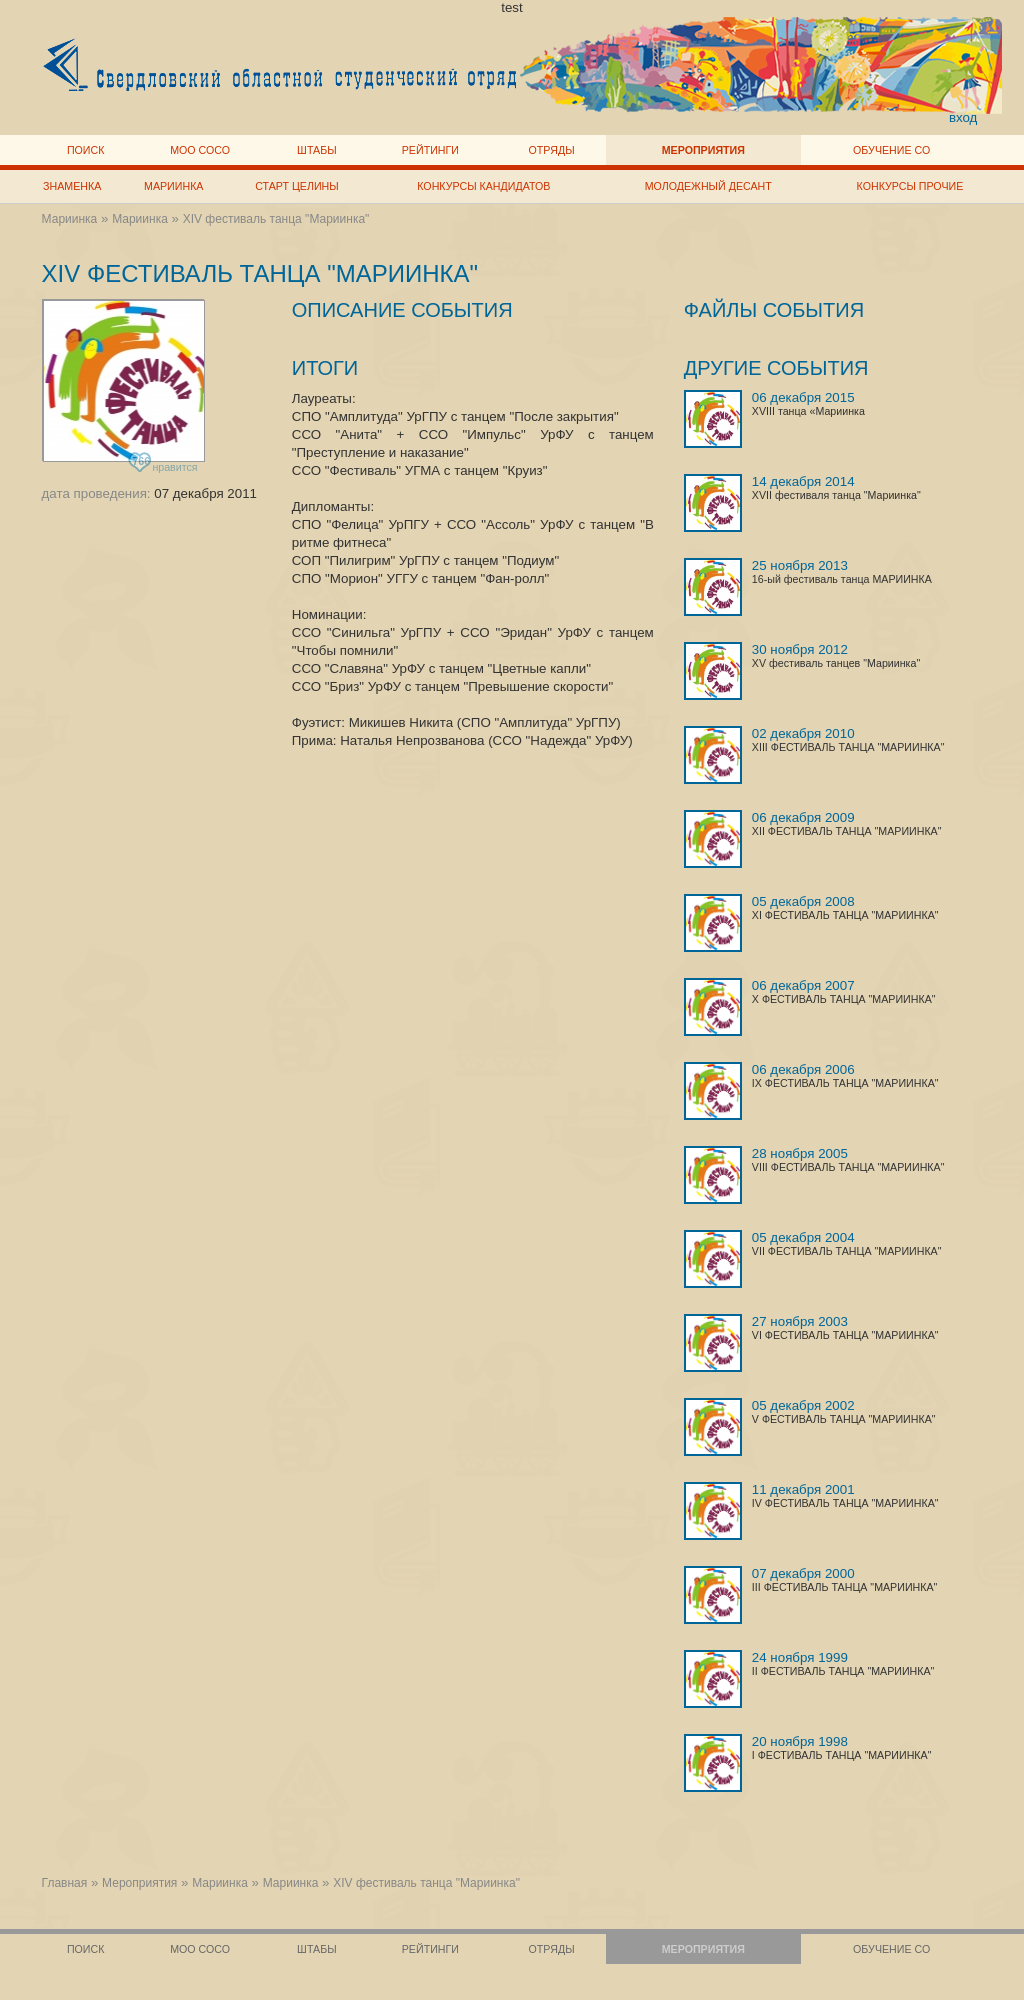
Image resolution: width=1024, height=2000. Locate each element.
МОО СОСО (200, 150)
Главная (65, 1883)
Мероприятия (703, 150)
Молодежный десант (708, 186)
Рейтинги (430, 150)
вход (963, 117)
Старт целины (296, 186)
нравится (164, 464)
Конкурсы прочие (910, 186)
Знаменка (72, 186)
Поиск (86, 150)
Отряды (552, 150)
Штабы (316, 150)
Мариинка (173, 186)
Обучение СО (891, 150)
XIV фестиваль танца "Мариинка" (276, 219)
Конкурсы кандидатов (483, 186)
